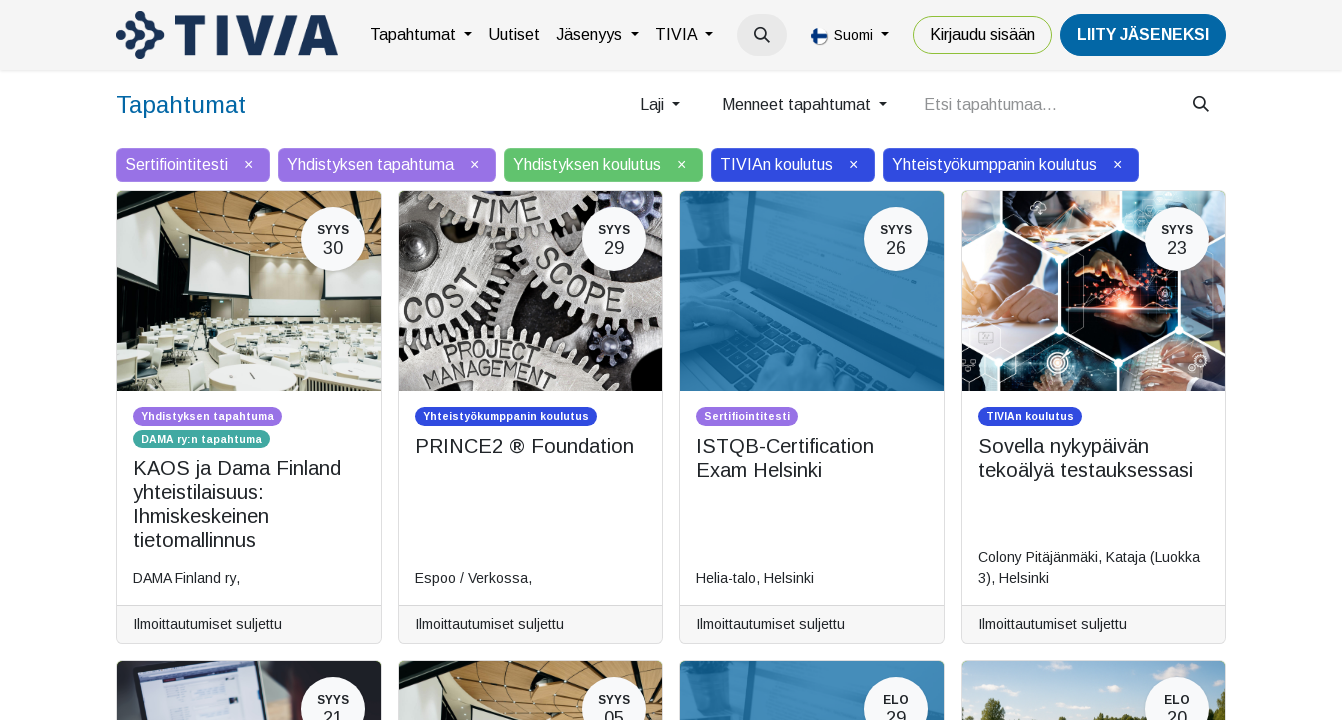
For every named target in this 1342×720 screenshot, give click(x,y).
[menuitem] (421, 35)
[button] (762, 35)
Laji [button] (654, 104)
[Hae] (1201, 105)
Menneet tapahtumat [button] (798, 104)
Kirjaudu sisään (982, 34)
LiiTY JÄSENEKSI (1143, 34)
